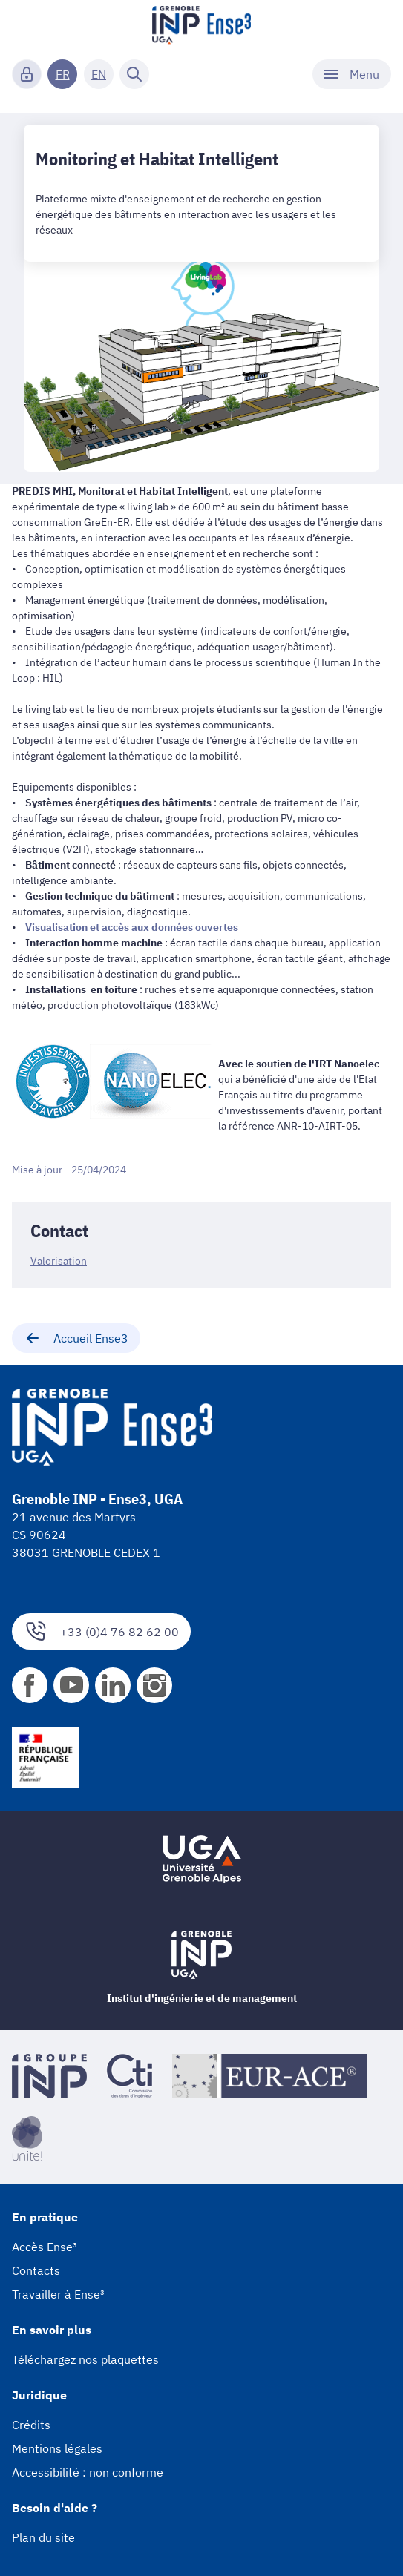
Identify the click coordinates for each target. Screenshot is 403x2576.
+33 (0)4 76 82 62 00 (101, 1631)
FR (63, 74)
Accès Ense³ (44, 2246)
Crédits (31, 2424)
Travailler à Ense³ (58, 2294)
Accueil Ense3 (76, 1338)
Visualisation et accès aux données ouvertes (131, 927)
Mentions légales (57, 2448)
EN (98, 74)
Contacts (36, 2270)
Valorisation (58, 1261)
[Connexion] (27, 74)
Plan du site (43, 2537)
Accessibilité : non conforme (87, 2472)
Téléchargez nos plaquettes (85, 2359)
